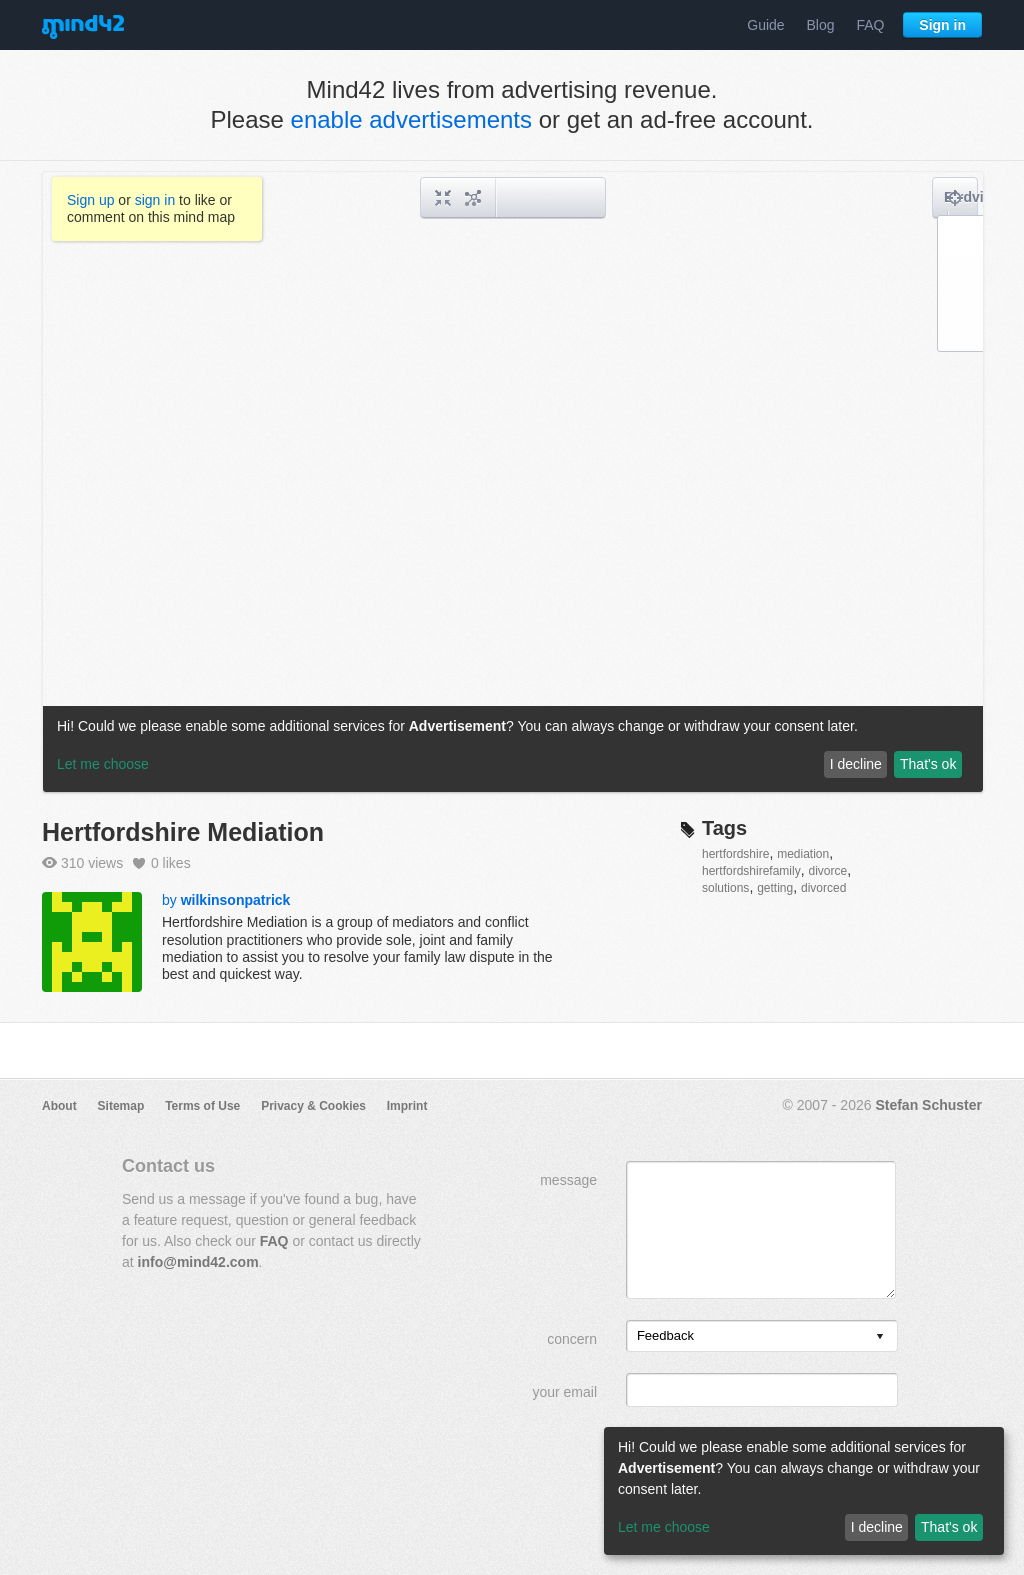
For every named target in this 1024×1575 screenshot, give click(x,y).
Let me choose (664, 1527)
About (59, 1106)
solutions (725, 888)
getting (775, 888)
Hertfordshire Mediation (183, 832)
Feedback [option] (665, 1335)
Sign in (942, 25)
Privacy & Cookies (313, 1106)
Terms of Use (202, 1106)
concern (572, 1339)
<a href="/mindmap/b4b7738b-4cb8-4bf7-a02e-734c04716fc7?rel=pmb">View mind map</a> (513, 482)
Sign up (90, 200)
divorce (827, 871)
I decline (877, 1527)
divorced (823, 888)
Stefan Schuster (928, 1105)
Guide (765, 25)
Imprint (407, 1106)
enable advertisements (411, 119)
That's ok (949, 1527)
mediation (803, 854)
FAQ (870, 25)
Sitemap (121, 1106)
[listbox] (762, 1336)
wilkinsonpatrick (236, 900)
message (568, 1180)
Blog (821, 25)
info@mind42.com (198, 1262)
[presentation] (880, 1337)
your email (564, 1392)
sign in (155, 200)
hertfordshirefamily (751, 871)
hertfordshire (735, 854)
